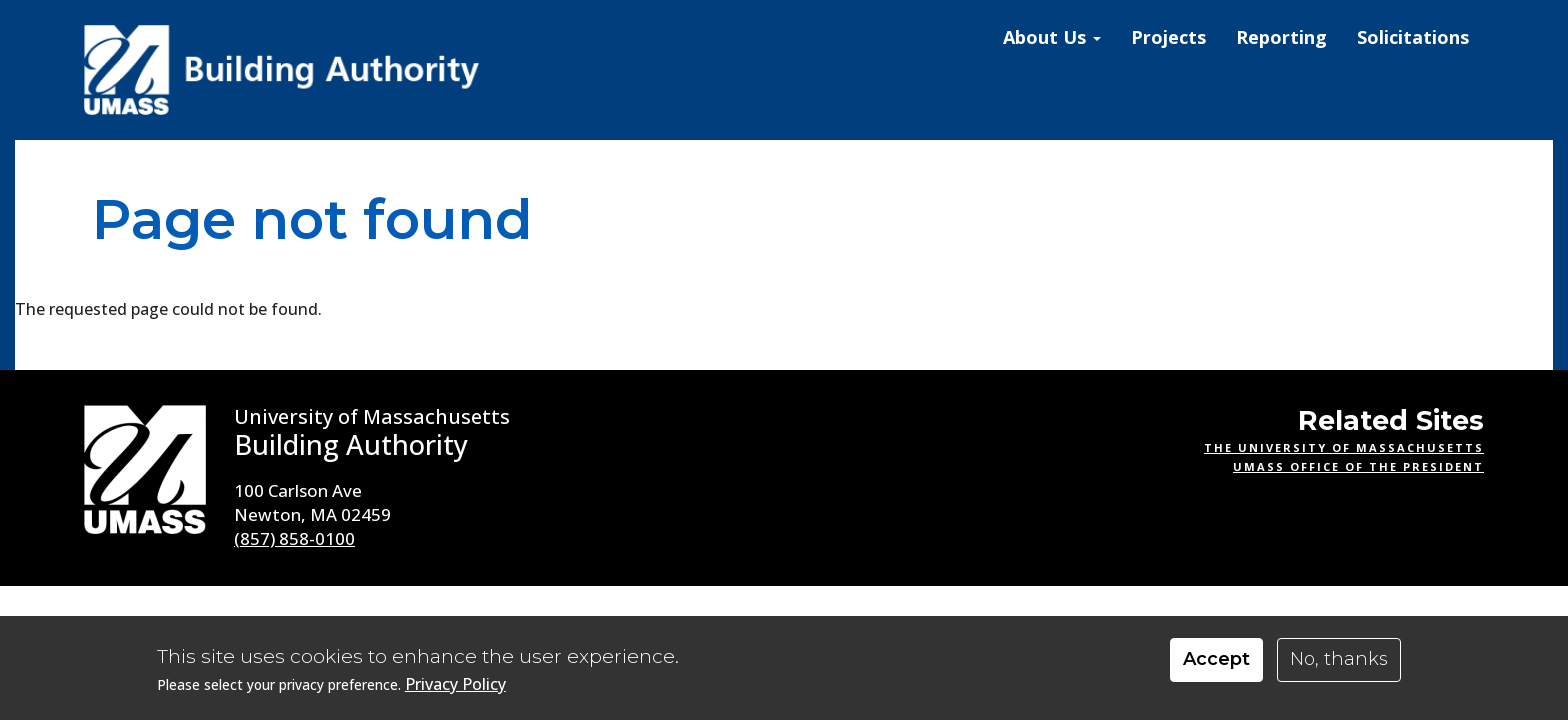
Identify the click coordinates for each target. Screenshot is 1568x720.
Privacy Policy (455, 684)
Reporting (1281, 37)
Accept (1216, 659)
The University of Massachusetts (1344, 447)
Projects (1168, 37)
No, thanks (1339, 659)
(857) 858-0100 (294, 538)
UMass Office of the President (1358, 466)
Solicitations (1413, 37)
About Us (1052, 37)
